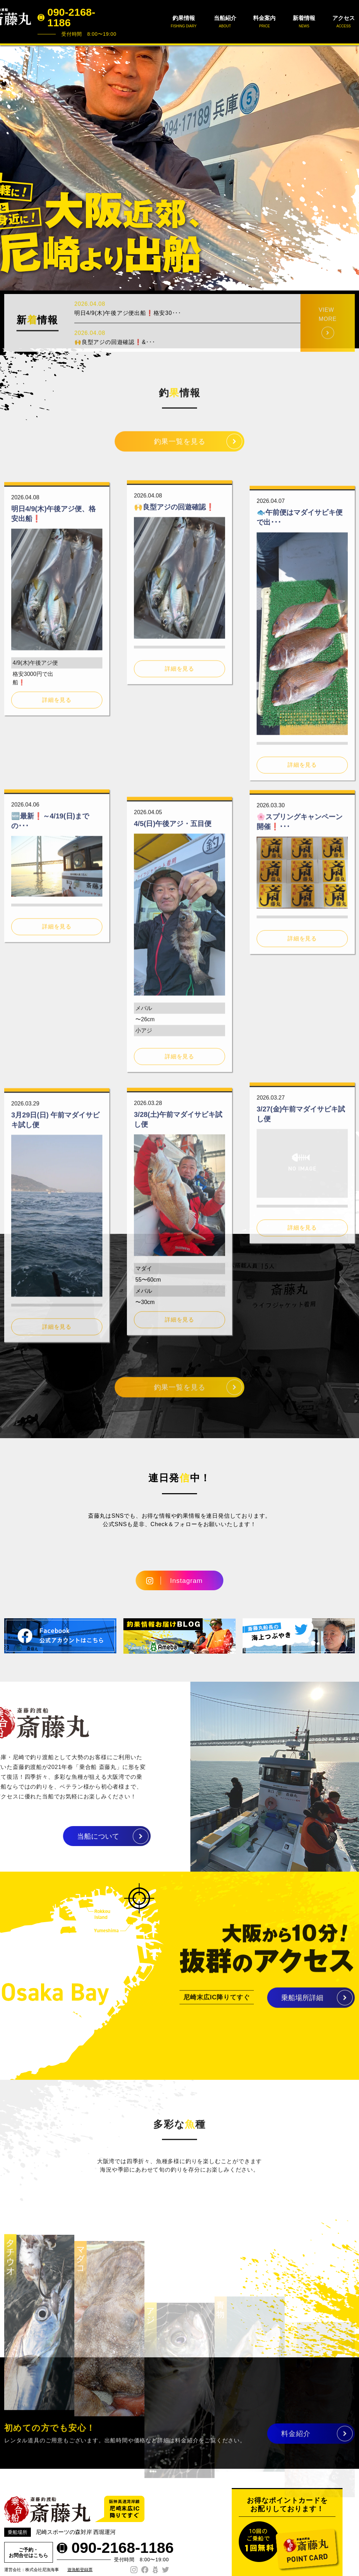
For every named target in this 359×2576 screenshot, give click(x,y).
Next (349, 167)
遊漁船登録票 (80, 2569)
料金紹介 (296, 2441)
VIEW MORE (327, 345)
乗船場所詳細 (302, 2005)
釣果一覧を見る (179, 449)
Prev (9, 167)
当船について (65, 1836)
